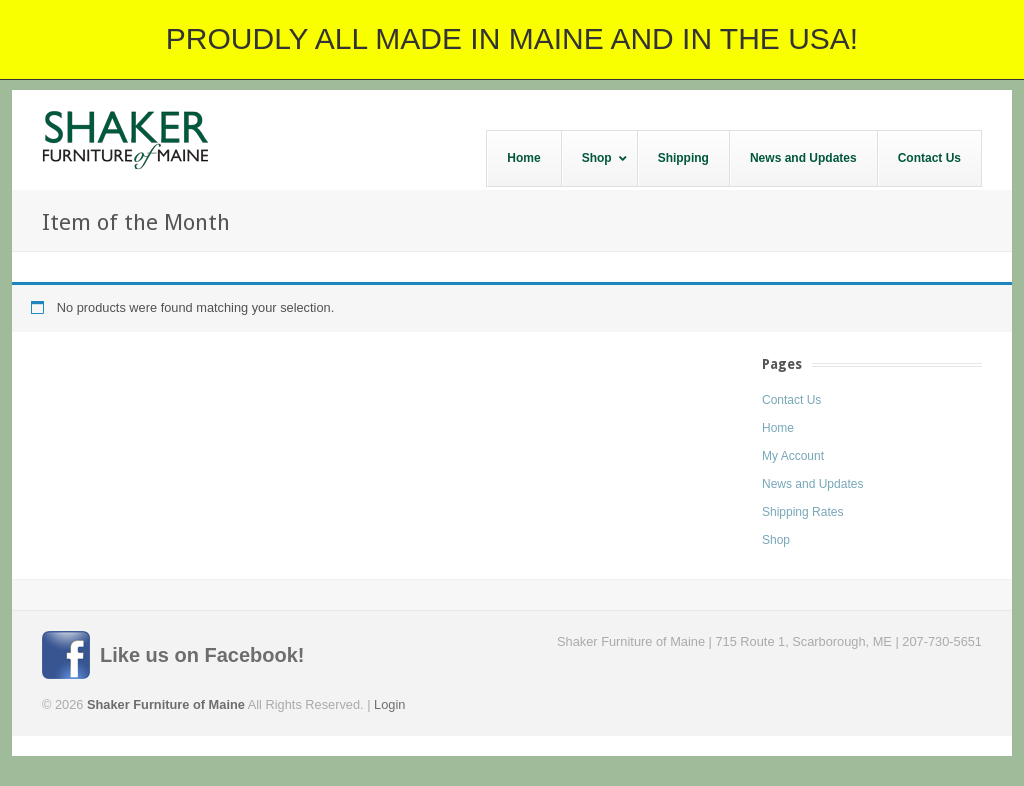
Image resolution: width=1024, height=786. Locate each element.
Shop (776, 540)
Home (778, 428)
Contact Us (791, 400)
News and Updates (812, 484)
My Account (793, 456)
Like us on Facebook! (202, 655)
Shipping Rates (802, 512)
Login (389, 704)
